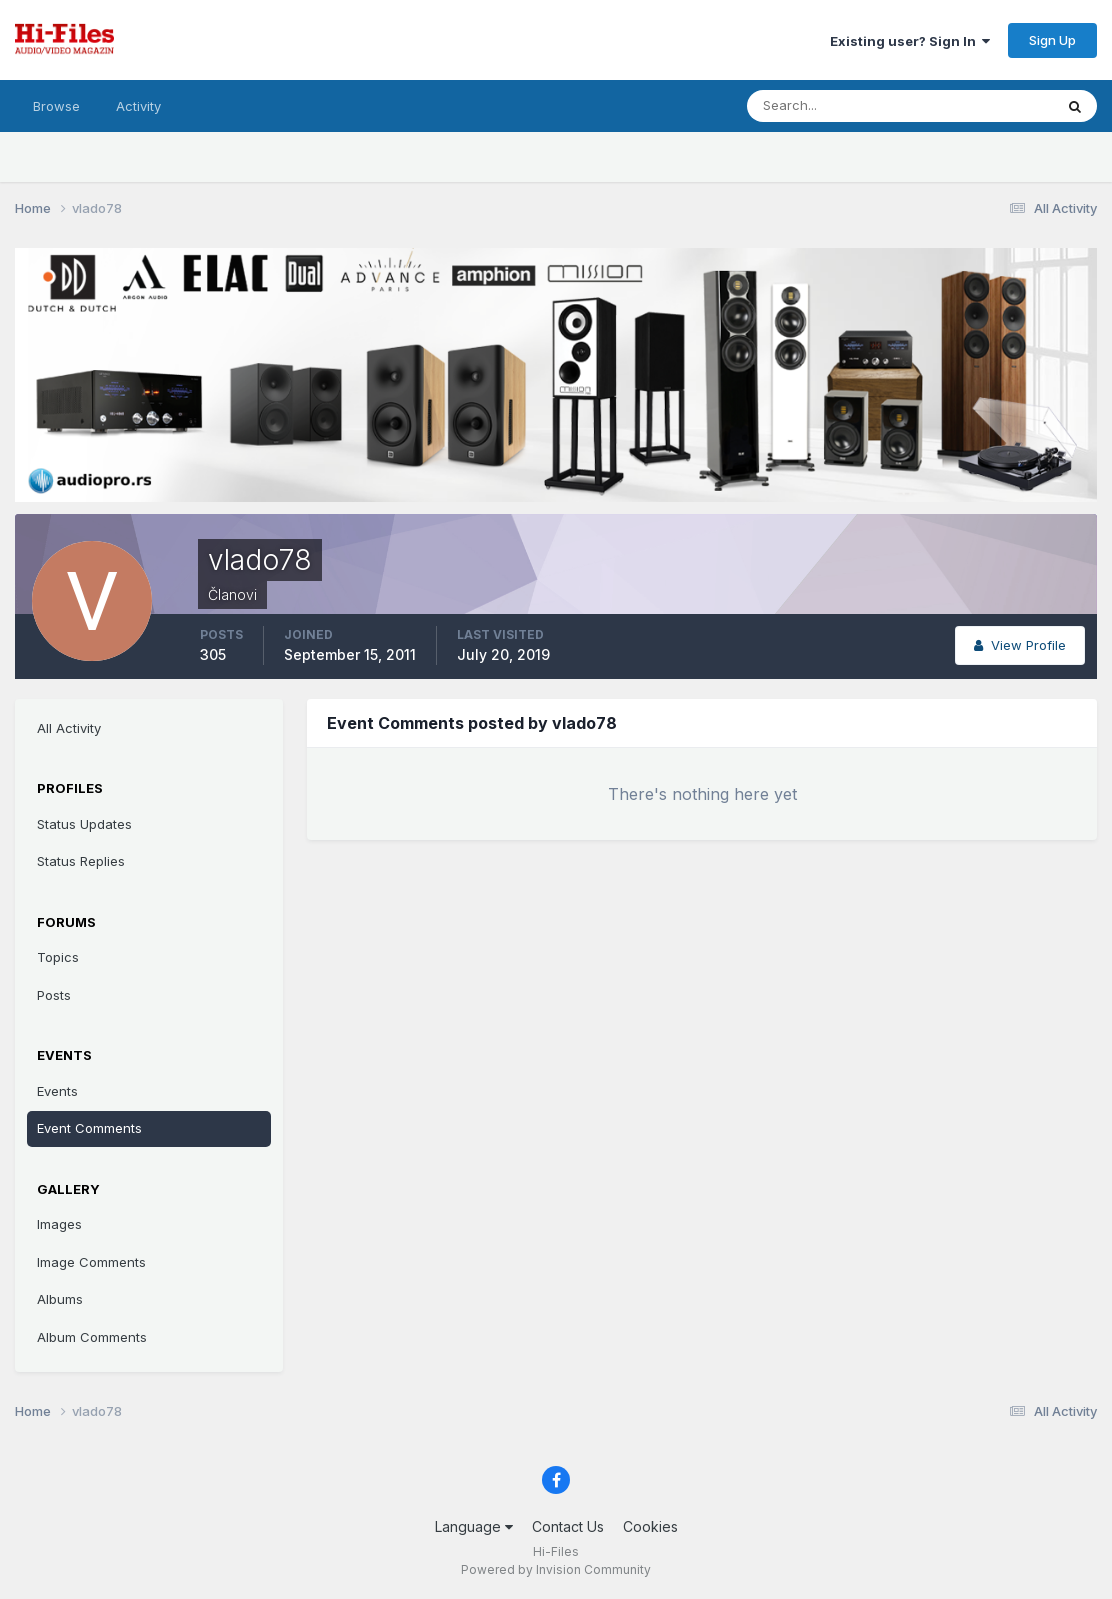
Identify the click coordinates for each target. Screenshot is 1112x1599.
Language (474, 1526)
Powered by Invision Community (556, 1569)
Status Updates (84, 824)
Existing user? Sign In (910, 41)
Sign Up (1052, 40)
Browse (56, 106)
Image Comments (91, 1262)
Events (57, 1091)
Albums (60, 1299)
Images (59, 1224)
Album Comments (92, 1337)
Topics (58, 957)
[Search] (835, 106)
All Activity (69, 728)
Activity (138, 106)
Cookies (650, 1526)
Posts (54, 995)
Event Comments (89, 1128)
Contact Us (568, 1526)
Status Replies (81, 861)
